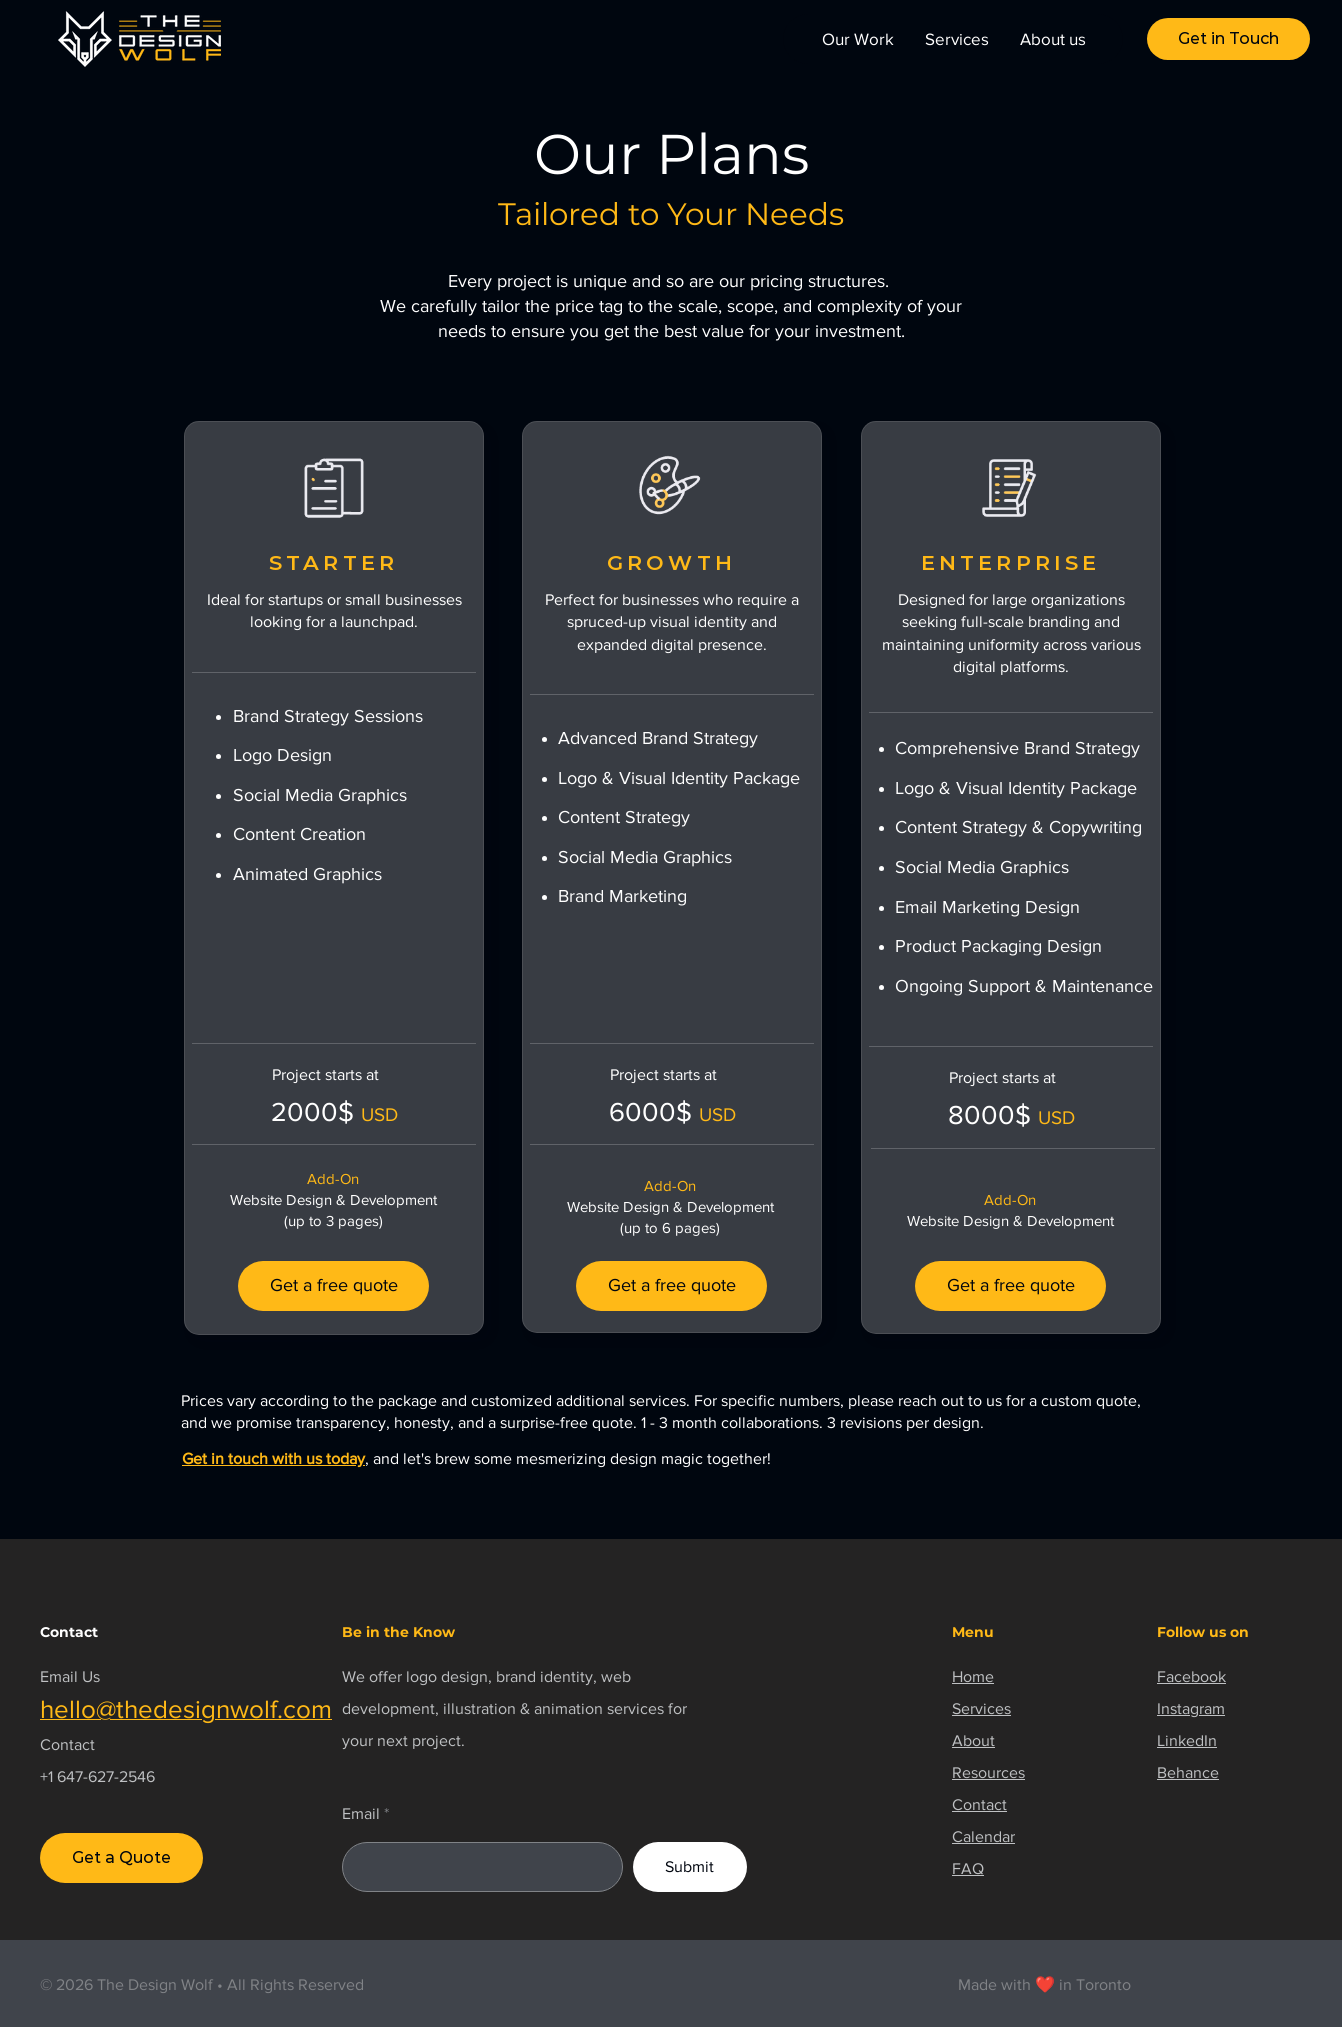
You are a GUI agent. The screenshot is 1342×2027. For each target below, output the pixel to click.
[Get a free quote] (333, 1286)
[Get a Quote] (121, 1858)
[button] (1228, 39)
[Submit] (690, 1867)
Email (361, 1814)
